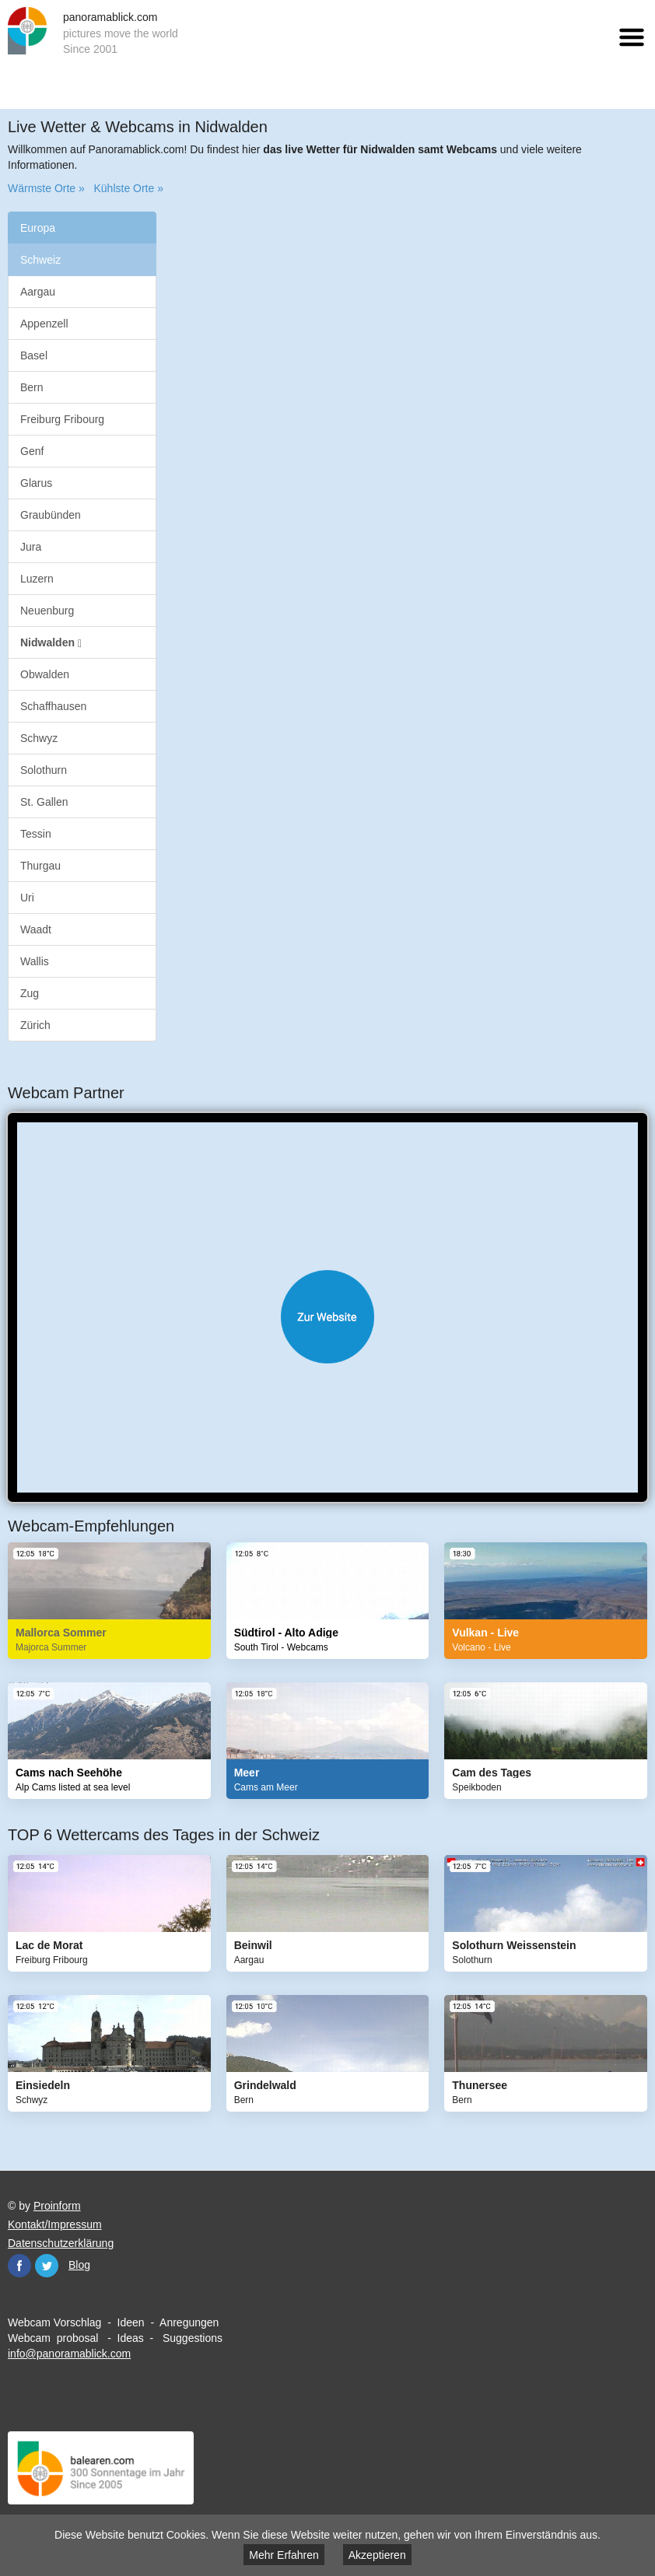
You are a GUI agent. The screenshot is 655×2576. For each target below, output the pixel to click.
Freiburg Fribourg (62, 419)
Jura (30, 547)
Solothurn (43, 770)
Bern (32, 387)
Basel (33, 355)
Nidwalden (51, 642)
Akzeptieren (377, 2555)
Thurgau (40, 865)
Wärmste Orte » (46, 188)
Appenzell (44, 323)
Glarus (36, 483)
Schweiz (40, 260)
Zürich (35, 1025)
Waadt (35, 929)
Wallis (34, 961)
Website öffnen (327, 1316)
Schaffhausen (53, 706)
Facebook (19, 2265)
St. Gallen (44, 802)
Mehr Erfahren (283, 2555)
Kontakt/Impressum (55, 2224)
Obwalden (44, 674)
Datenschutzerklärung (61, 2243)
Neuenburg (47, 610)
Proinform (57, 2206)
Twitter (46, 2265)
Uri (27, 897)
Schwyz (39, 738)
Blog (79, 2265)
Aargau (37, 291)
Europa (37, 228)
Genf (32, 451)
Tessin (35, 834)
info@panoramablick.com (69, 2353)
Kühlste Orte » (128, 188)
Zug (29, 993)
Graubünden (50, 515)
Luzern (37, 578)
